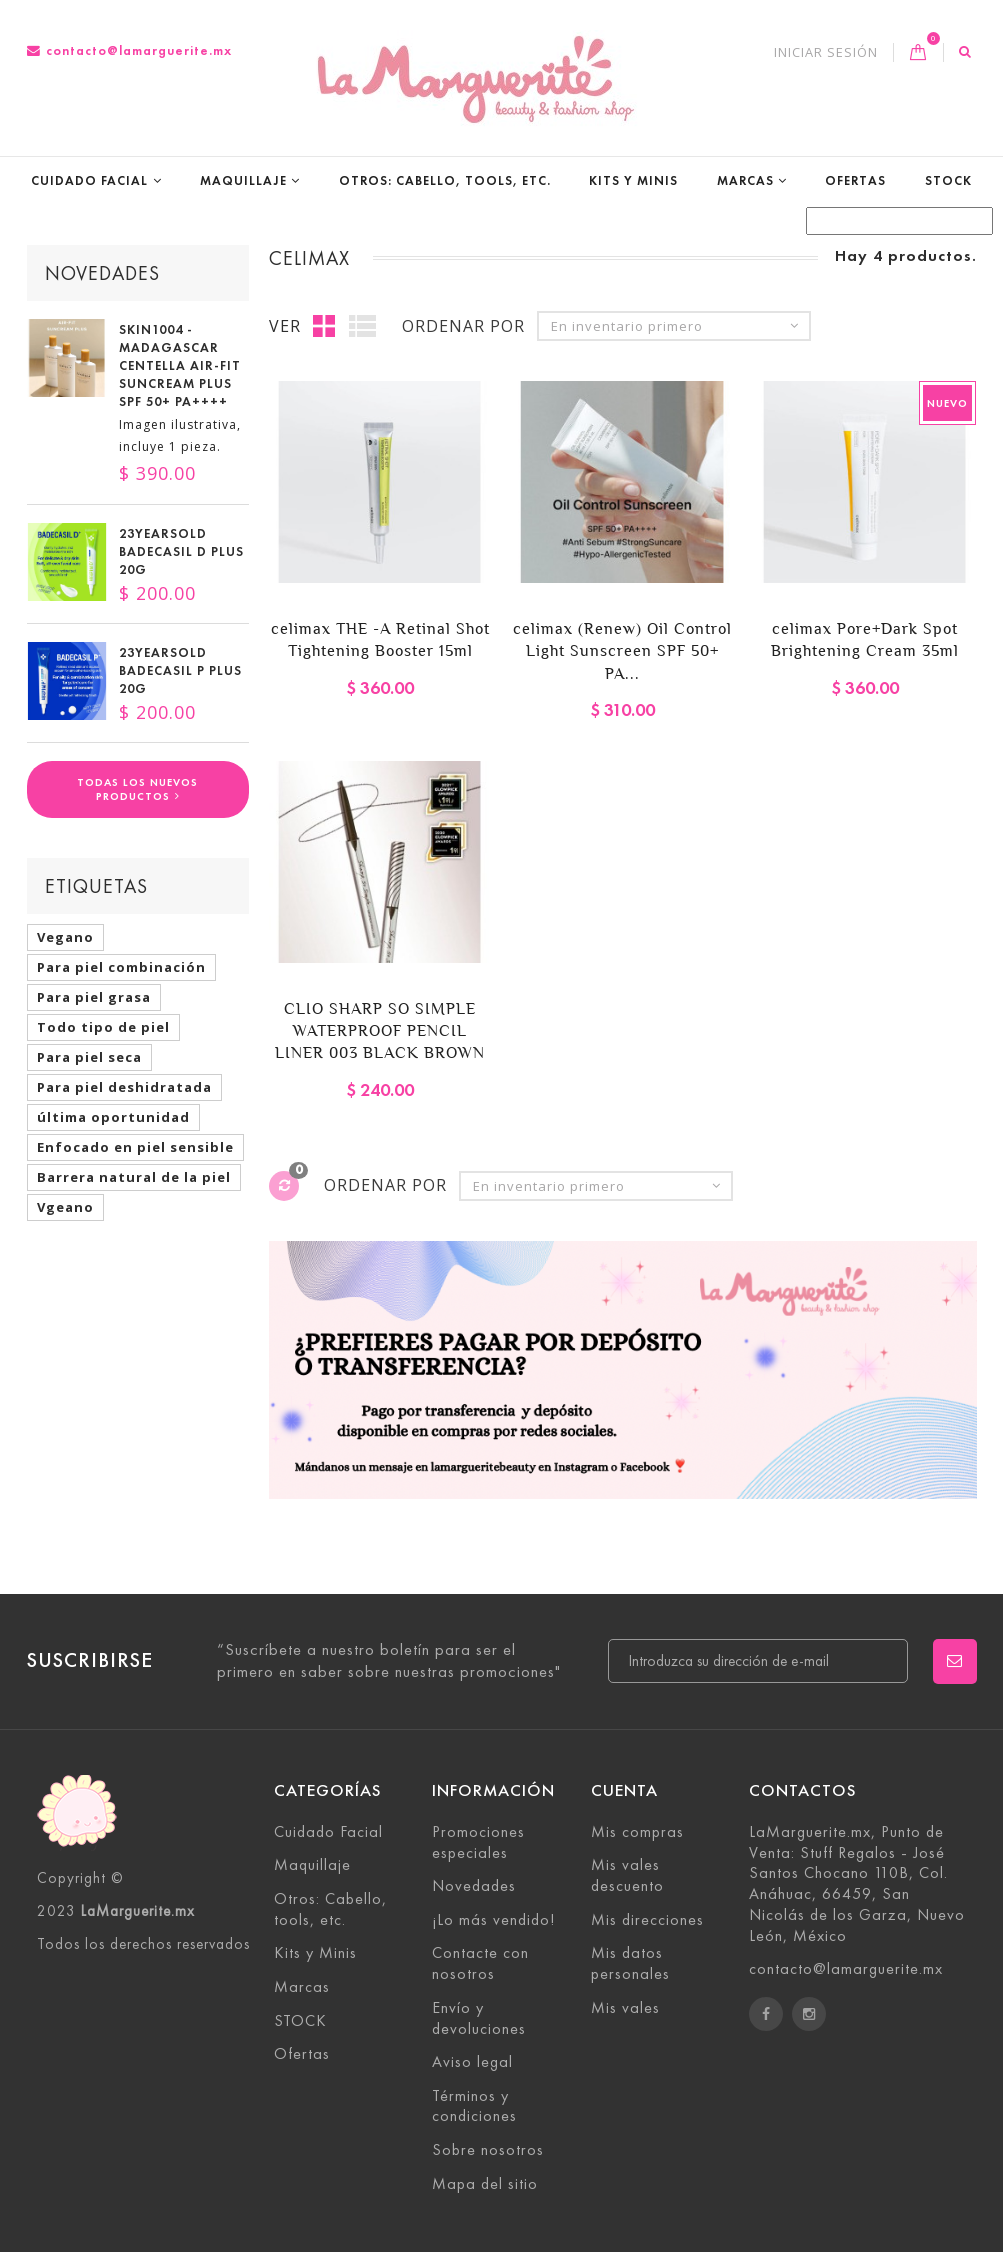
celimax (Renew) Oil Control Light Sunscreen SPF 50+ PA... (622, 651)
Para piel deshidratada (124, 1087)
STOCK (948, 180)
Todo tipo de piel (103, 1027)
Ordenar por (463, 326)
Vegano (65, 937)
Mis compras (637, 1831)
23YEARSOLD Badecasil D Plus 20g (181, 552)
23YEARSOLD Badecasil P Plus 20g (180, 671)
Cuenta (624, 1790)
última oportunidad (113, 1117)
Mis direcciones (647, 1919)
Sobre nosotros (488, 2149)
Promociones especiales (478, 1842)
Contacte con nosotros (480, 1963)
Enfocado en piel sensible (135, 1147)
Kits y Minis (633, 180)
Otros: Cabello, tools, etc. (445, 180)
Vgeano (65, 1207)
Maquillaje (243, 180)
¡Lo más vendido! (493, 1919)
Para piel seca (89, 1057)
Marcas (745, 180)
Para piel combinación (121, 967)
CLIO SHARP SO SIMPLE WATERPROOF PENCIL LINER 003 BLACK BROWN (380, 1031)
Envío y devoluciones (479, 2018)
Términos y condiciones (474, 2106)
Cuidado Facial (89, 180)
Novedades (102, 273)
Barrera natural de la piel (134, 1177)
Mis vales (625, 2007)
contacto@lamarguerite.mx (129, 50)
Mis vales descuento (627, 1875)
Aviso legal (472, 2061)
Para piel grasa (94, 997)
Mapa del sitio (485, 2183)
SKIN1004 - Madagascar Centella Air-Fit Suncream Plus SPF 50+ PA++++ (180, 366)
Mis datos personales (630, 1963)
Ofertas (855, 180)
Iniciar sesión (826, 52)
